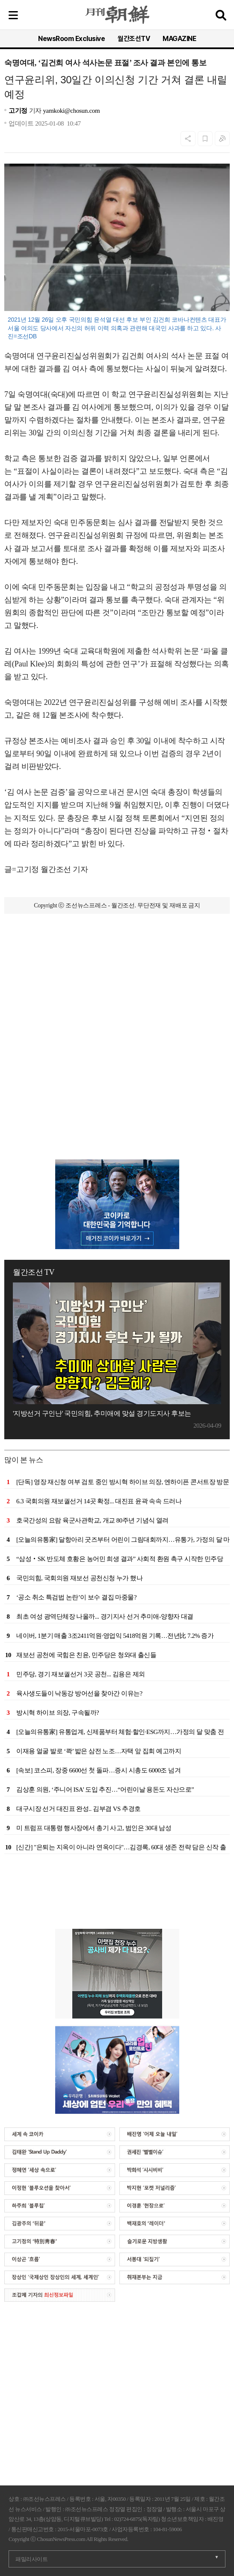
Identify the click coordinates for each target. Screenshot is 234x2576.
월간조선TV (134, 39)
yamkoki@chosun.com (71, 110)
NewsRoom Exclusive (71, 39)
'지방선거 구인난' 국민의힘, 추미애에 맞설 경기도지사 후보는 (102, 1413)
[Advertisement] (117, 1005)
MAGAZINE (179, 39)
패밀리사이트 (31, 2559)
